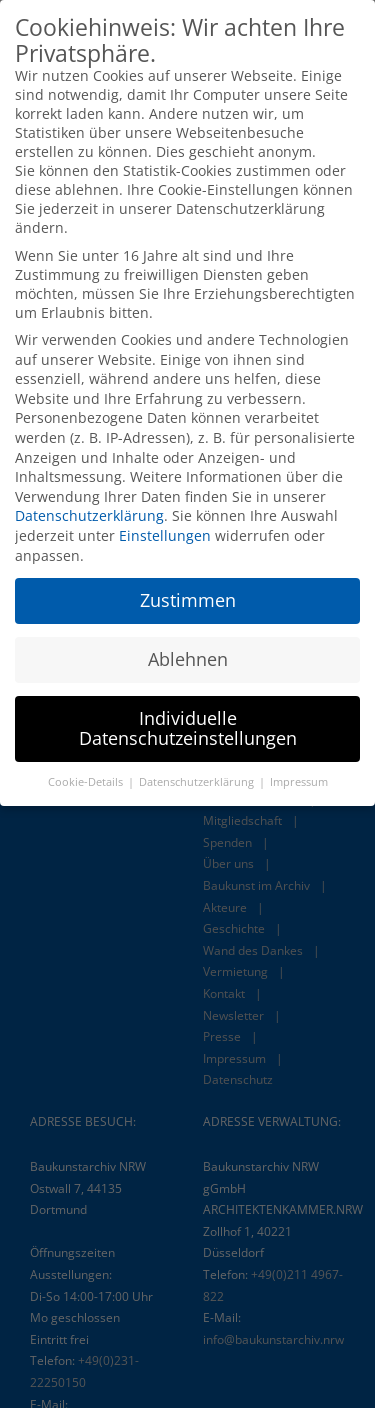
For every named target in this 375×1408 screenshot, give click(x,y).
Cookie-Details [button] (87, 773)
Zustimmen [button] (188, 592)
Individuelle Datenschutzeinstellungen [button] (188, 720)
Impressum (299, 773)
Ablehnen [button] (188, 651)
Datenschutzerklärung (89, 507)
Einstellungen (165, 527)
